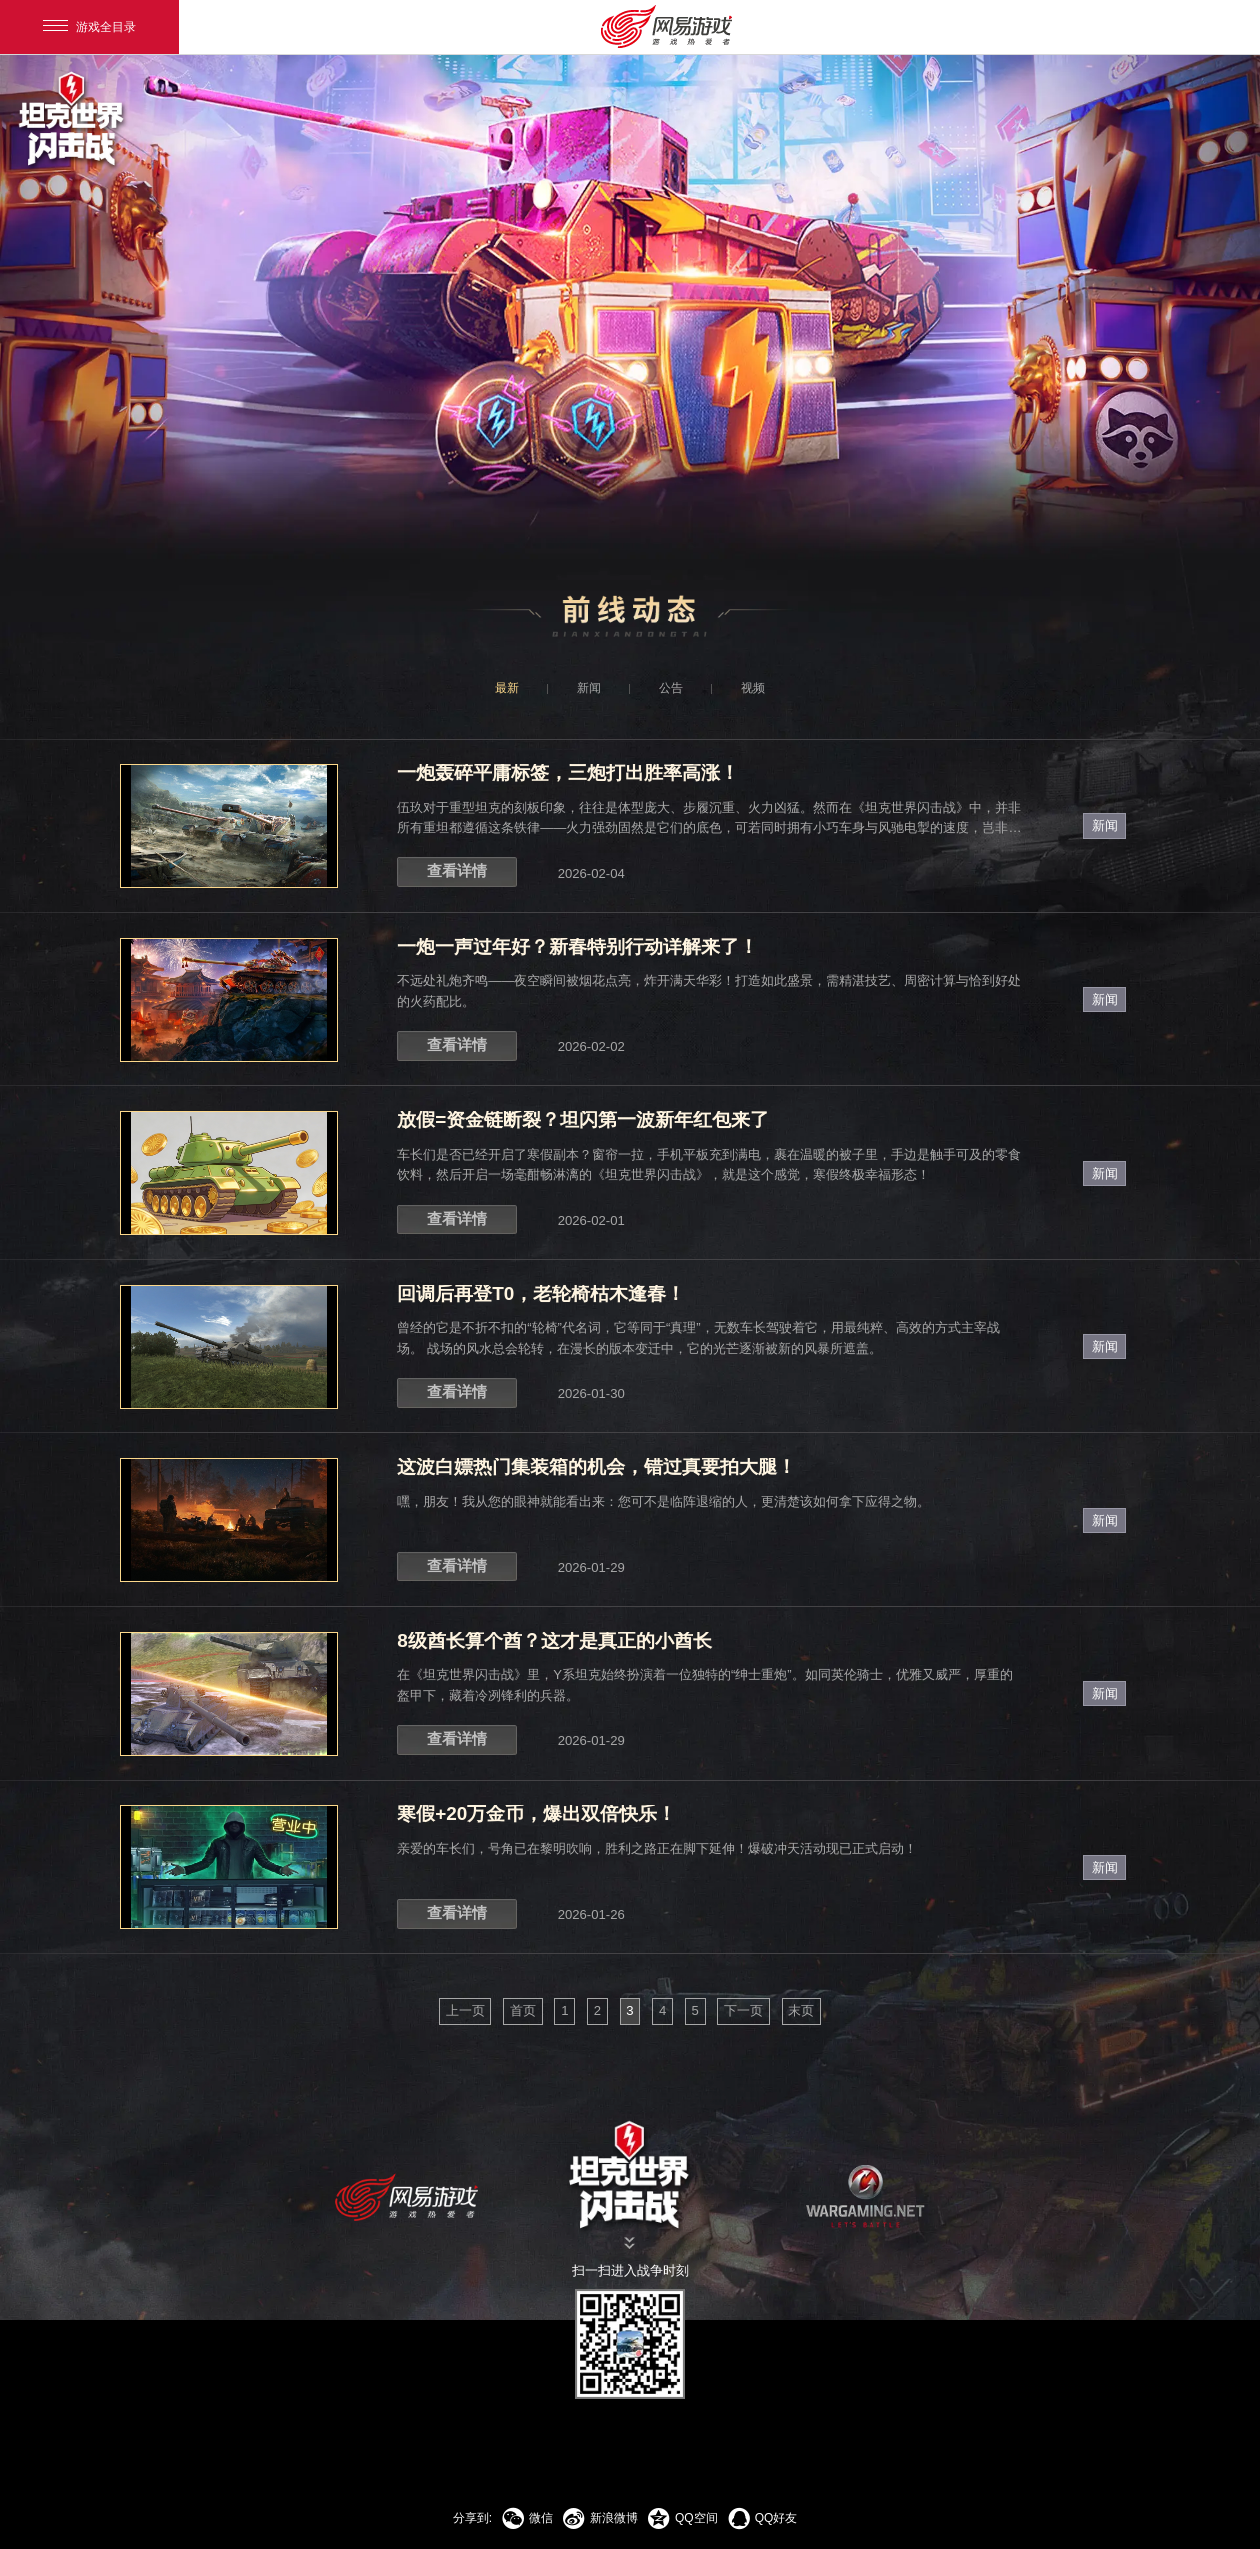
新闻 (589, 687)
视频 (753, 687)
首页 (523, 2010)
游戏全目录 (89, 27)
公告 (671, 687)
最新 (507, 687)
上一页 (465, 2010)
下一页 (743, 2010)
